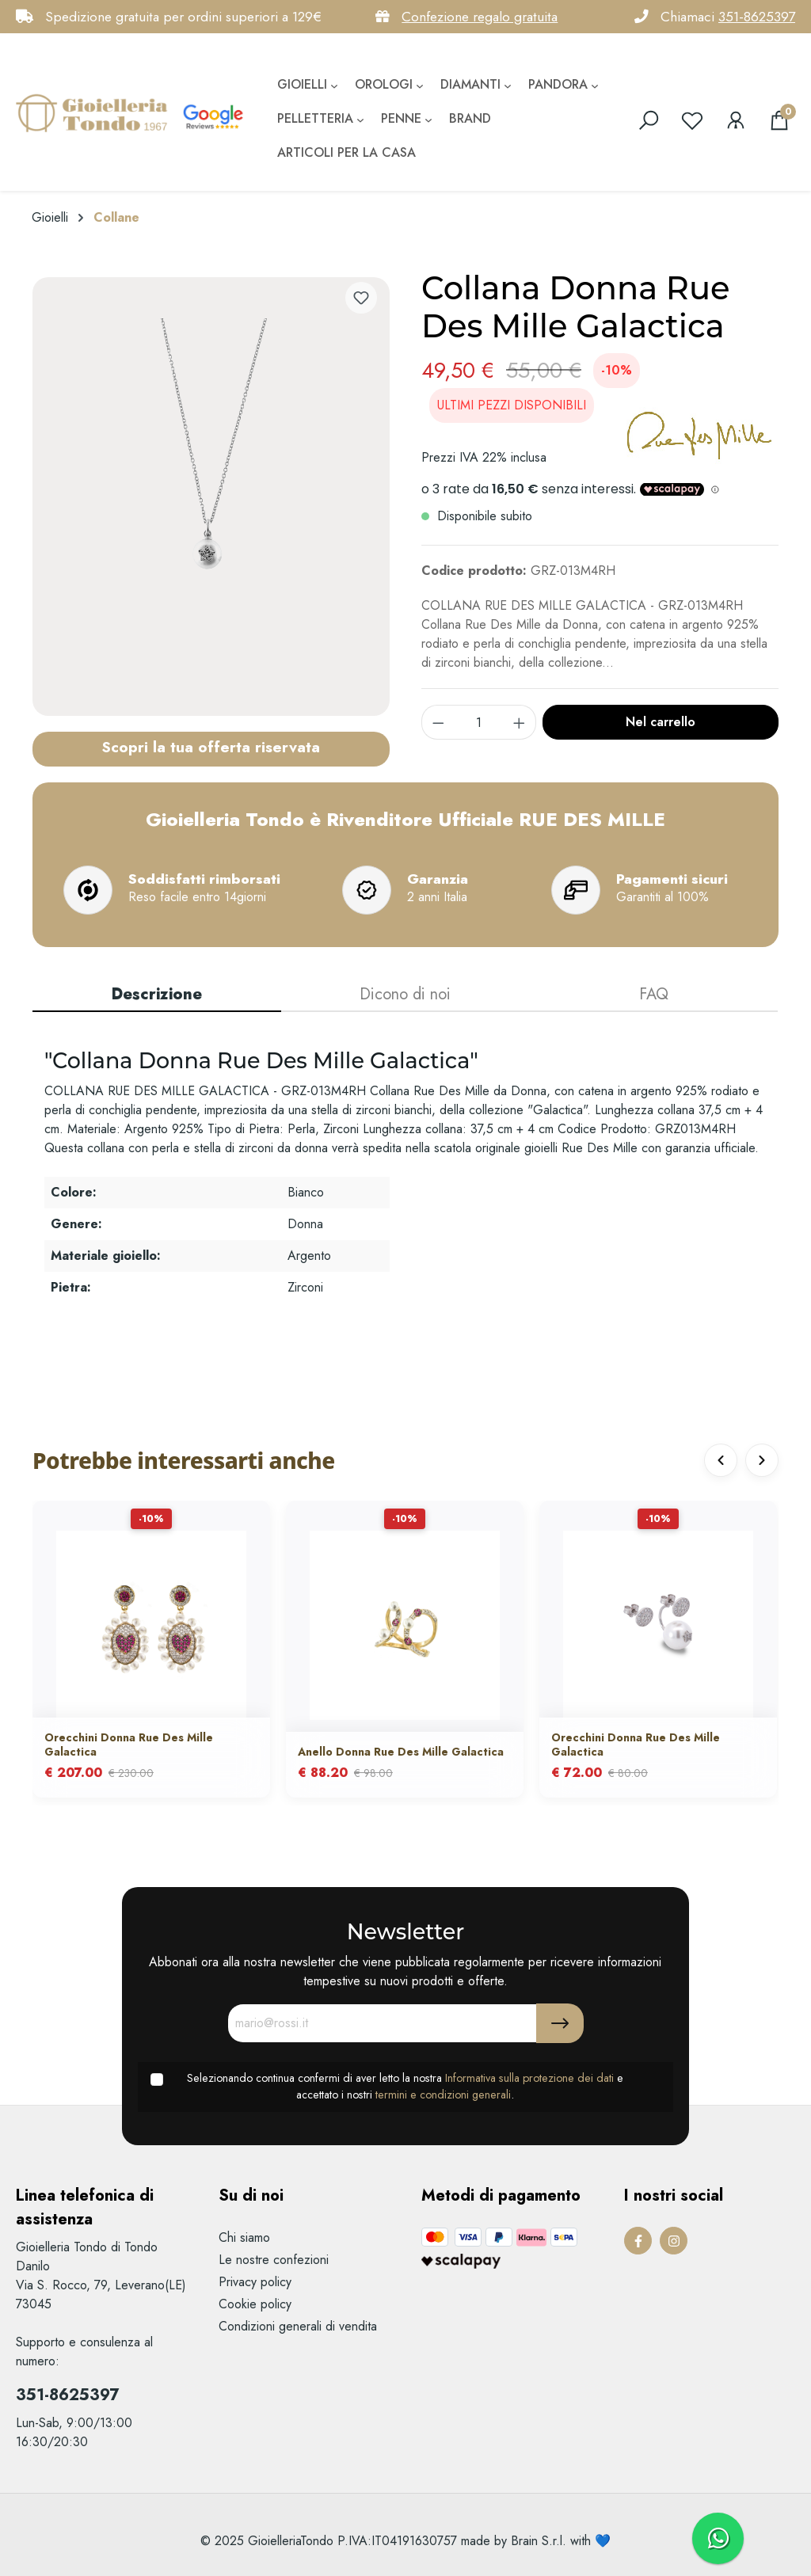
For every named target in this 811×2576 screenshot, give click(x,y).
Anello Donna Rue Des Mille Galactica (401, 1753)
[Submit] (560, 2023)
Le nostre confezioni (274, 2260)
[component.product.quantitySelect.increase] (519, 722)
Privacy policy (255, 2282)
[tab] (156, 995)
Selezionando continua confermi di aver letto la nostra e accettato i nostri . (405, 2086)
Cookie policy (255, 2304)
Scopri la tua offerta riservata (210, 747)
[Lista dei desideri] (692, 120)
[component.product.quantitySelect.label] (479, 722)
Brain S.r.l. (538, 2541)
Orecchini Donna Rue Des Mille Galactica (128, 1745)
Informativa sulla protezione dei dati (529, 2078)
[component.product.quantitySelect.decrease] (438, 722)
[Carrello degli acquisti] (779, 120)
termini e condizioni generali (443, 2094)
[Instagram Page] (673, 2240)
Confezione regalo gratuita (480, 16)
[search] (648, 120)
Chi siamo (244, 2237)
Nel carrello (660, 722)
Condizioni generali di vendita (298, 2326)
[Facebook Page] (638, 2240)
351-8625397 (756, 16)
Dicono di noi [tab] (405, 994)
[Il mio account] (736, 120)
